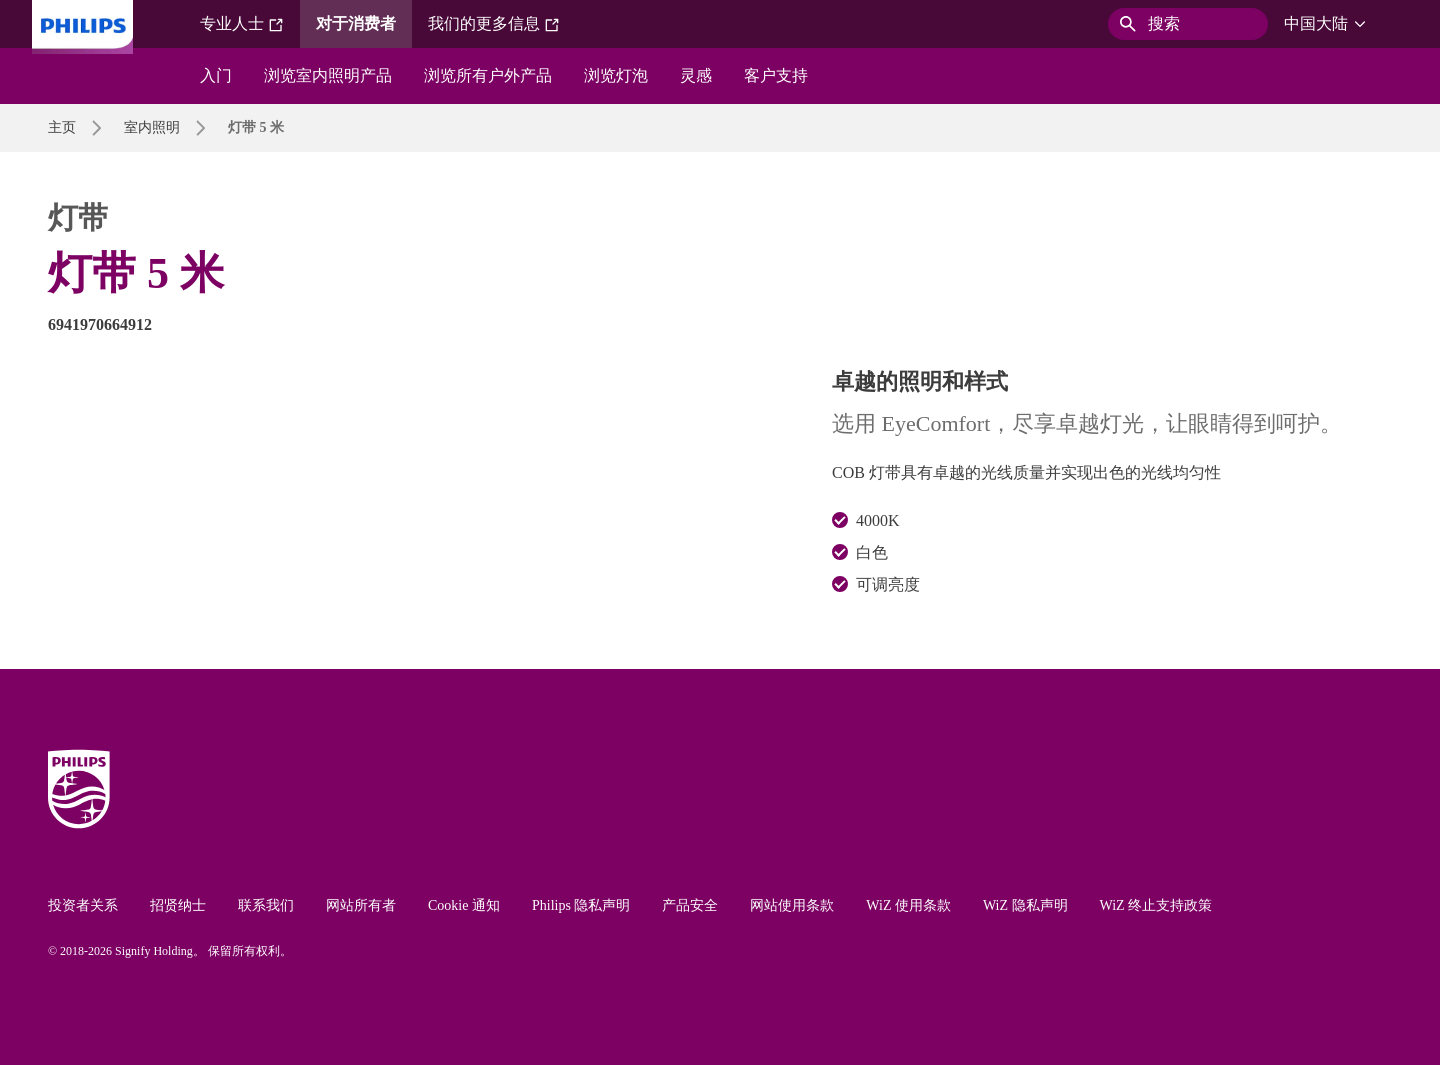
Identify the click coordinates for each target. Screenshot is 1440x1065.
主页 (62, 127)
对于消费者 (356, 23)
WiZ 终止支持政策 (1156, 905)
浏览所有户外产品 (488, 75)
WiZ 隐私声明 (1025, 905)
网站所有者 (361, 905)
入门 (216, 75)
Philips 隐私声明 (581, 905)
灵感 (696, 75)
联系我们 (266, 905)
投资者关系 (83, 905)
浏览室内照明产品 (328, 75)
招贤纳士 (178, 905)
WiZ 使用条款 (908, 905)
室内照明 (152, 127)
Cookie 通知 (464, 905)
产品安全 (690, 905)
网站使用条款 (792, 905)
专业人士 (242, 24)
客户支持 (776, 75)
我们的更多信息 (494, 24)
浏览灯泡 (616, 75)
